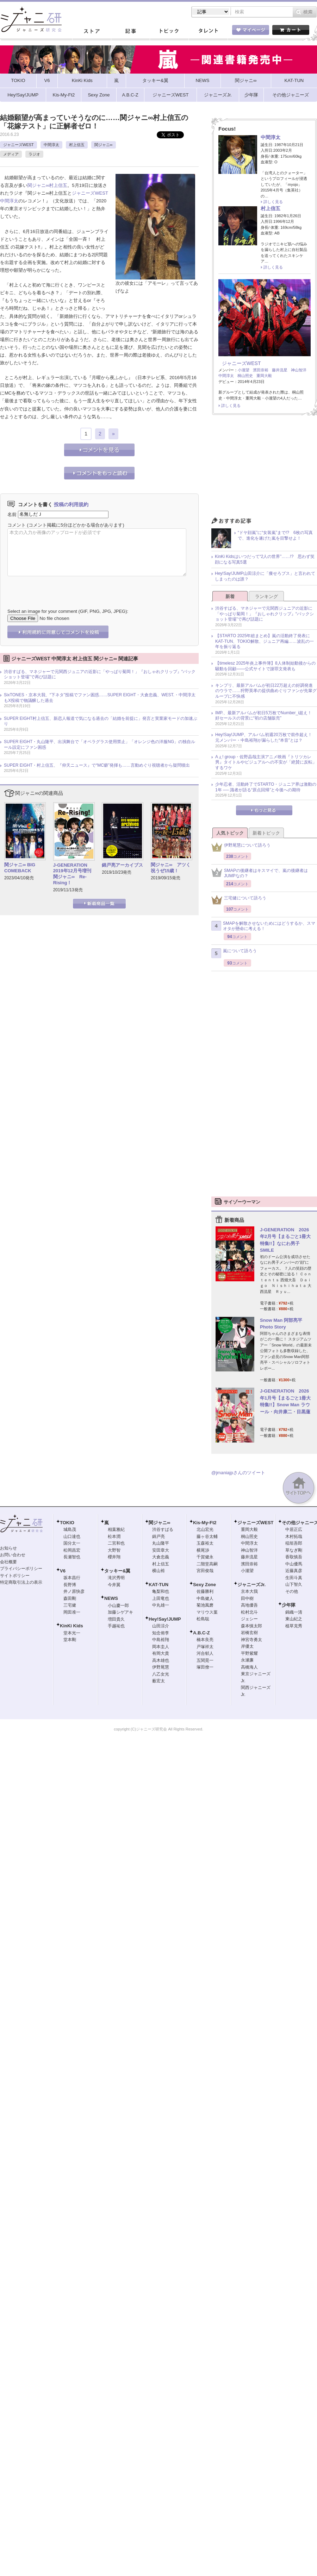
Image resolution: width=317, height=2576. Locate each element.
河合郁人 (205, 1653)
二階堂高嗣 (207, 1564)
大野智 (114, 1550)
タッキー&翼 (117, 1570)
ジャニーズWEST (18, 145)
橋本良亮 (205, 1639)
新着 (230, 596)
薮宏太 (158, 1680)
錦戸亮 (158, 1536)
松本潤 (114, 1536)
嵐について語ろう (234, 953)
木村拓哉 (293, 1536)
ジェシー (249, 1618)
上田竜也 (160, 1598)
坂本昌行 (71, 1577)
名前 (12, 514)
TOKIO (67, 1522)
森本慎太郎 (251, 1625)
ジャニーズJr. (251, 1584)
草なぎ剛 (293, 1550)
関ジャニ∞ (103, 145)
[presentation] (60, 587)
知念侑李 (160, 1633)
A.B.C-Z (201, 1632)
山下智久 (293, 1584)
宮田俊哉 (205, 1570)
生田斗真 (293, 1577)
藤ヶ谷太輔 (207, 1536)
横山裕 (158, 1570)
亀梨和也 (160, 1591)
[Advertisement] (264, 468)
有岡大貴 (160, 1653)
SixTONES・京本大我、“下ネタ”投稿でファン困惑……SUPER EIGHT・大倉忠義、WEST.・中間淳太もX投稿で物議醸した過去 (99, 697)
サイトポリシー (15, 1575)
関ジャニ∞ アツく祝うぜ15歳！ (171, 867)
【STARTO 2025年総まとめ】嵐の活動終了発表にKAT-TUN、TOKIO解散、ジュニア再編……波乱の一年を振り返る (264, 641)
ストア (91, 31)
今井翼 (114, 1584)
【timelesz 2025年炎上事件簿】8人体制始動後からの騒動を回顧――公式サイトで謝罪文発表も (265, 666)
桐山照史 (245, 375)
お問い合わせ (12, 1554)
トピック (169, 31)
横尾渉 (203, 1550)
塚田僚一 (205, 1667)
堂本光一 (71, 1633)
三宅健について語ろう (238, 900)
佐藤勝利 (205, 1591)
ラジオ (34, 154)
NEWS (111, 1598)
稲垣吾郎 (293, 1543)
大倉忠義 (160, 1556)
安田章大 (160, 1550)
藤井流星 (279, 370)
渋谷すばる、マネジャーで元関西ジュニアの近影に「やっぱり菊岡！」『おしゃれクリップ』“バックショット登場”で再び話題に (99, 674)
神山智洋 (298, 370)
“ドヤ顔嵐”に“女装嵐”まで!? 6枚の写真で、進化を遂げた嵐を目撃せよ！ (275, 535)
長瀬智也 (71, 1556)
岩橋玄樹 (249, 1632)
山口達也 (71, 1536)
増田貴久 (116, 1619)
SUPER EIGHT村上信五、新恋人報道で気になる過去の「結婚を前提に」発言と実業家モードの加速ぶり (100, 721)
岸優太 (247, 1646)
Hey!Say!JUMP (165, 1619)
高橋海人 (249, 1667)
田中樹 (247, 1598)
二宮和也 (116, 1543)
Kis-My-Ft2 (204, 1522)
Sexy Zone (204, 1584)
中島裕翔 (160, 1639)
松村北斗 (249, 1612)
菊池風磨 (205, 1605)
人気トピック (230, 833)
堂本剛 (69, 1639)
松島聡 (203, 1618)
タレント (207, 31)
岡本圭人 (160, 1646)
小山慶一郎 (118, 1605)
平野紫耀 (249, 1653)
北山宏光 (205, 1529)
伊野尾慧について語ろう (241, 847)
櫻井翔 (114, 1556)
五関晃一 (205, 1660)
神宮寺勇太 (251, 1639)
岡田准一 (71, 1612)
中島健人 (205, 1598)
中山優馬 (293, 1564)
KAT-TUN (158, 1584)
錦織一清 (293, 1612)
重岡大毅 (264, 375)
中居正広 (293, 1529)
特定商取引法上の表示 (21, 1582)
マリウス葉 (207, 1612)
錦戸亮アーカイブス (122, 865)
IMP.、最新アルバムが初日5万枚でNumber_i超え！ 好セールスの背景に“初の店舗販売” (265, 715)
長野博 (69, 1584)
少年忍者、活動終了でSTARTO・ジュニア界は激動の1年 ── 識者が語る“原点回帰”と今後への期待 (265, 787)
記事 (130, 31)
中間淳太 (51, 145)
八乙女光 (160, 1674)
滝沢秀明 (116, 1577)
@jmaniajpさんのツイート (238, 1472)
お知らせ (8, 1548)
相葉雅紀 (116, 1529)
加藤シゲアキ (120, 1612)
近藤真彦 (293, 1570)
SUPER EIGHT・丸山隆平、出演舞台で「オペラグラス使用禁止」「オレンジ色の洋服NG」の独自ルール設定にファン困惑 (99, 744)
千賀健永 (205, 1556)
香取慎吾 (293, 1556)
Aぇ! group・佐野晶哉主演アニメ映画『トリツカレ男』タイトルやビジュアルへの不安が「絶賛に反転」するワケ (266, 762)
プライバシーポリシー (21, 1568)
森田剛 (69, 1598)
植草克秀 (293, 1625)
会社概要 (8, 1561)
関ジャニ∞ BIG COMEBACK (19, 867)
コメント (16, 525)
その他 (291, 1591)
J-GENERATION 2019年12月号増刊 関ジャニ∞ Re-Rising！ (72, 874)
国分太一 (71, 1543)
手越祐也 (116, 1625)
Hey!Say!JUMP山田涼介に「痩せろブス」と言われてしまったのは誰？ (265, 576)
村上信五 (77, 145)
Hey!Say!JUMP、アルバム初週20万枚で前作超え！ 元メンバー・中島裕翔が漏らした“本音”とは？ (265, 737)
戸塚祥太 (205, 1646)
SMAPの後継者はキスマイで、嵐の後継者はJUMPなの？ (259, 873)
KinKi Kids (71, 1625)
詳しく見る (273, 202)
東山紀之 (293, 1618)
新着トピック (266, 833)
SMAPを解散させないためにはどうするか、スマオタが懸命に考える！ (263, 926)
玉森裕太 (205, 1543)
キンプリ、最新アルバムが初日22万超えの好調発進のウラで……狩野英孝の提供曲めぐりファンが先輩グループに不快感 (266, 691)
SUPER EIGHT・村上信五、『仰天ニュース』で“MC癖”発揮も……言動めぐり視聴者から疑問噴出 (97, 765)
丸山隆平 (160, 1543)
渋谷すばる (162, 1529)
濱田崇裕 (260, 370)
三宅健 (69, 1605)
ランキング (266, 596)
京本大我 (249, 1591)
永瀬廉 (247, 1660)
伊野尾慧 (160, 1667)
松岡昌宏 (71, 1550)
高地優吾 (249, 1605)
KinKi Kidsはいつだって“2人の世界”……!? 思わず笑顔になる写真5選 (265, 559)
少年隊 (289, 1605)
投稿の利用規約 (71, 504)
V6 (63, 1570)
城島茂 (69, 1529)
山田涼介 (160, 1625)
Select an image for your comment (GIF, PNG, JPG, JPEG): (67, 611)
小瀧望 (243, 370)
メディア (11, 154)
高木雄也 (160, 1660)
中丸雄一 (160, 1605)
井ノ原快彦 (74, 1591)
